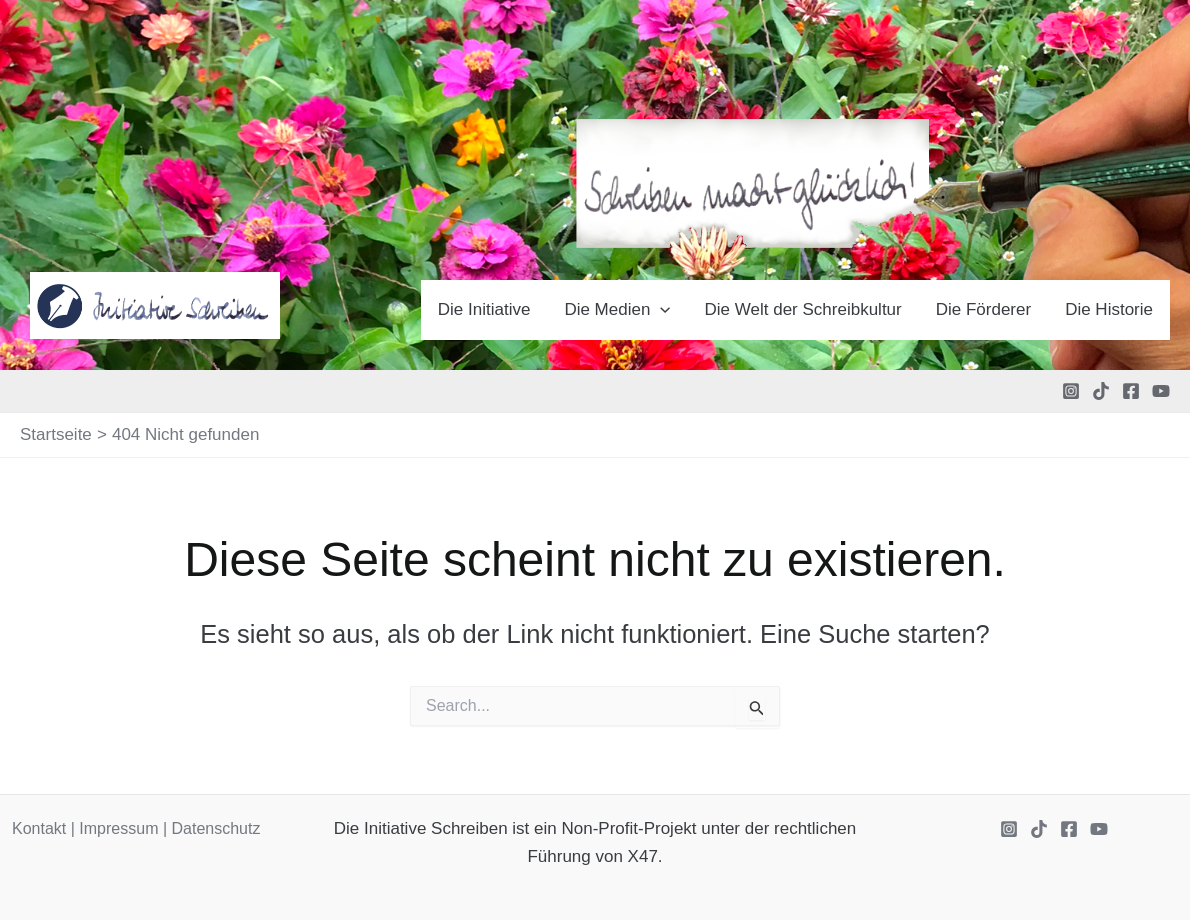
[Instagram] (1071, 391)
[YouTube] (1161, 391)
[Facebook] (1131, 391)
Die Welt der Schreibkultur (803, 309)
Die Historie (1109, 309)
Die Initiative (484, 309)
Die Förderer (983, 309)
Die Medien (617, 310)
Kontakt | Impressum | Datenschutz (136, 828)
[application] (660, 310)
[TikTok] (1101, 391)
